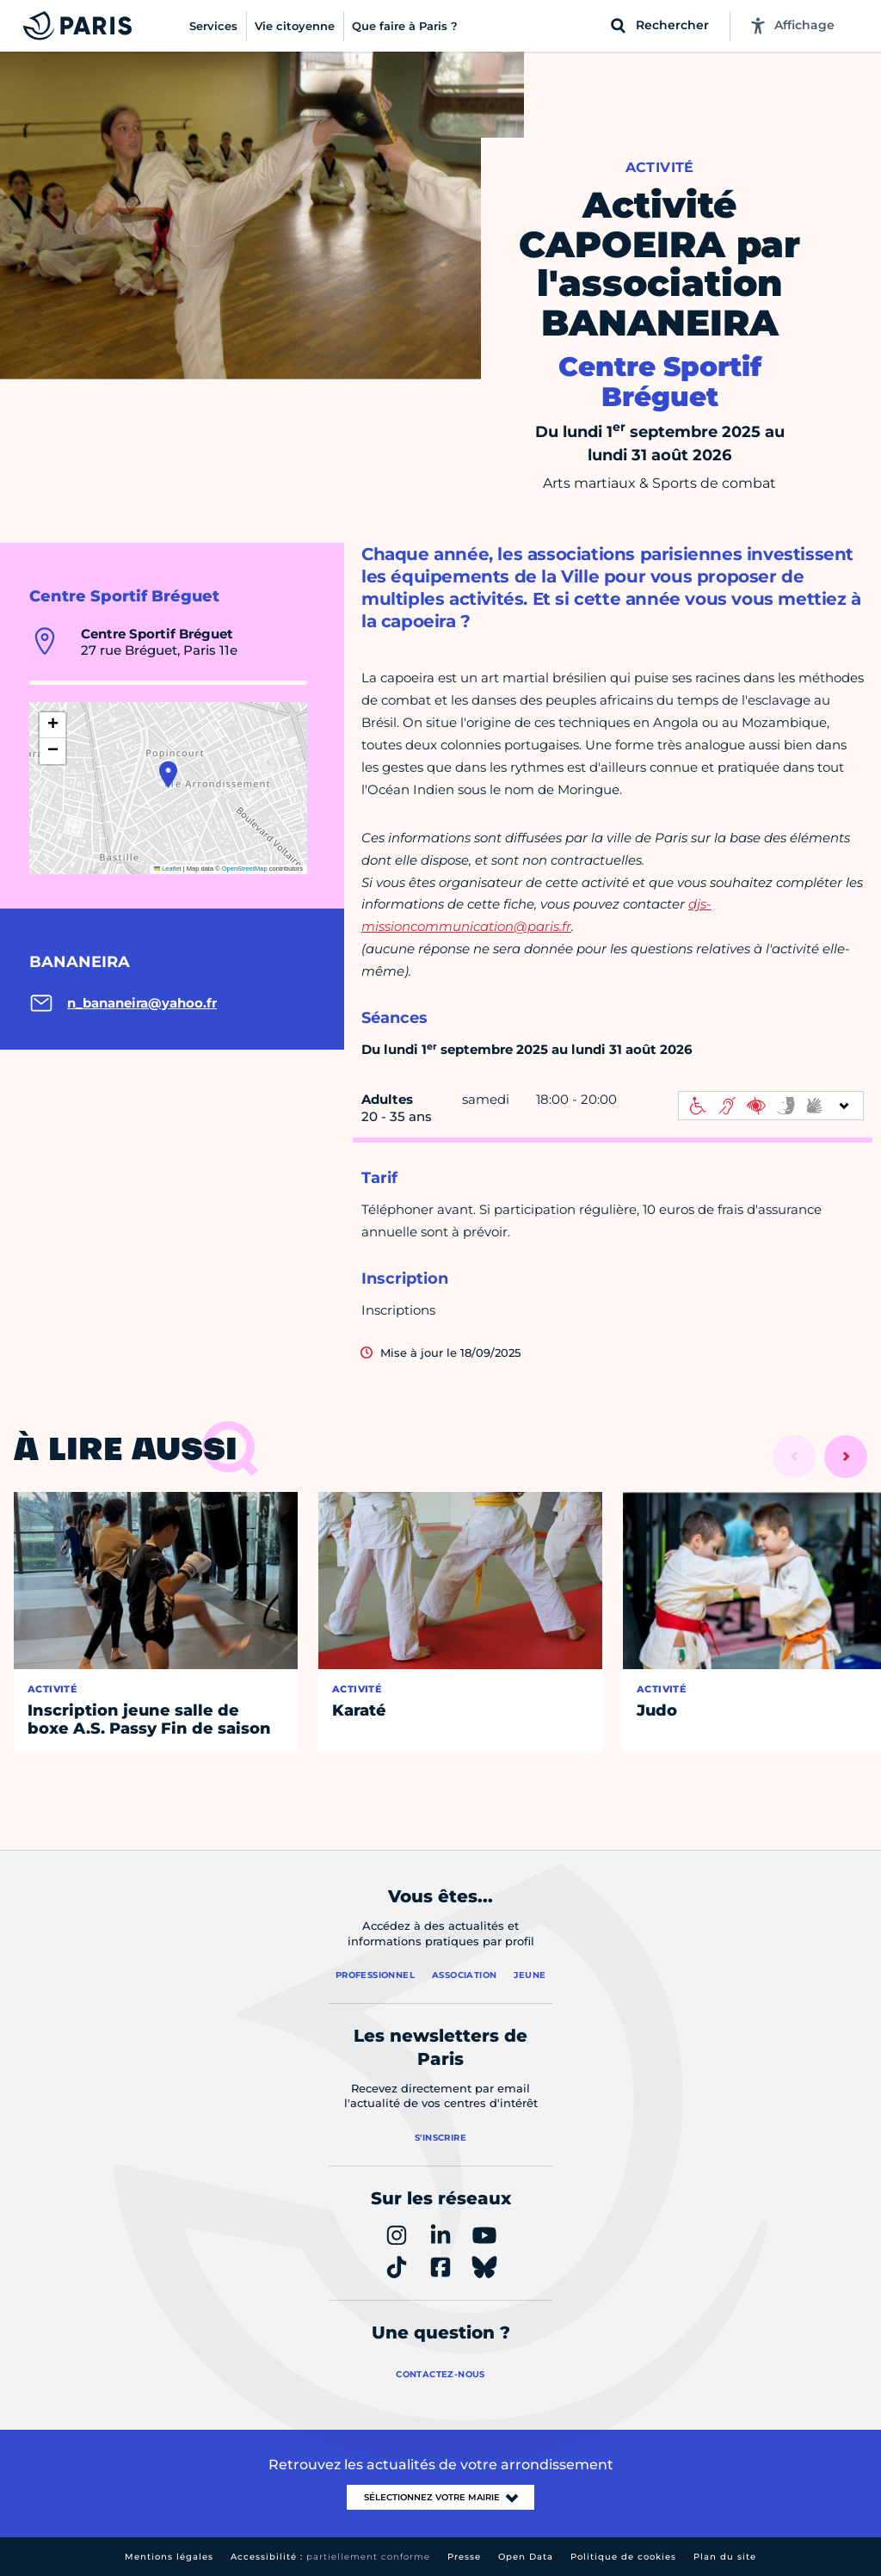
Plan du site (724, 2556)
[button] (168, 774)
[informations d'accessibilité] (771, 1105)
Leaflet (168, 868)
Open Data (525, 2556)
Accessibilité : (330, 2556)
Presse (464, 2556)
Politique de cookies (623, 2556)
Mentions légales (169, 2556)
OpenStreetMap (245, 868)
